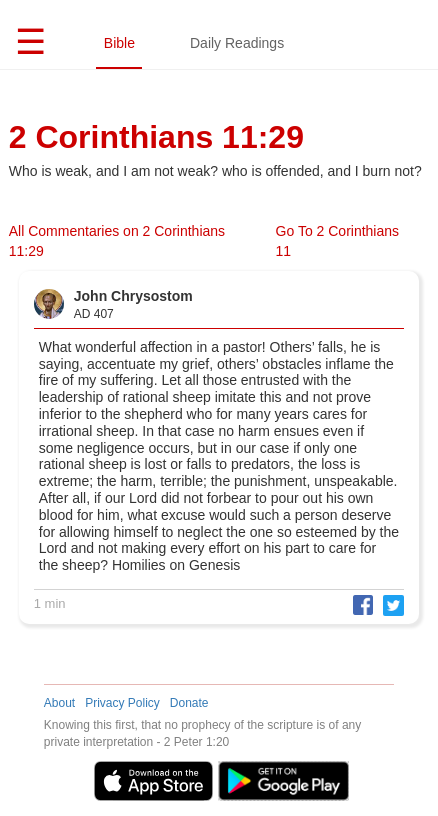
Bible (119, 43)
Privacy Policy (122, 703)
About (59, 703)
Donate (189, 703)
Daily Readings (237, 43)
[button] (358, 604)
